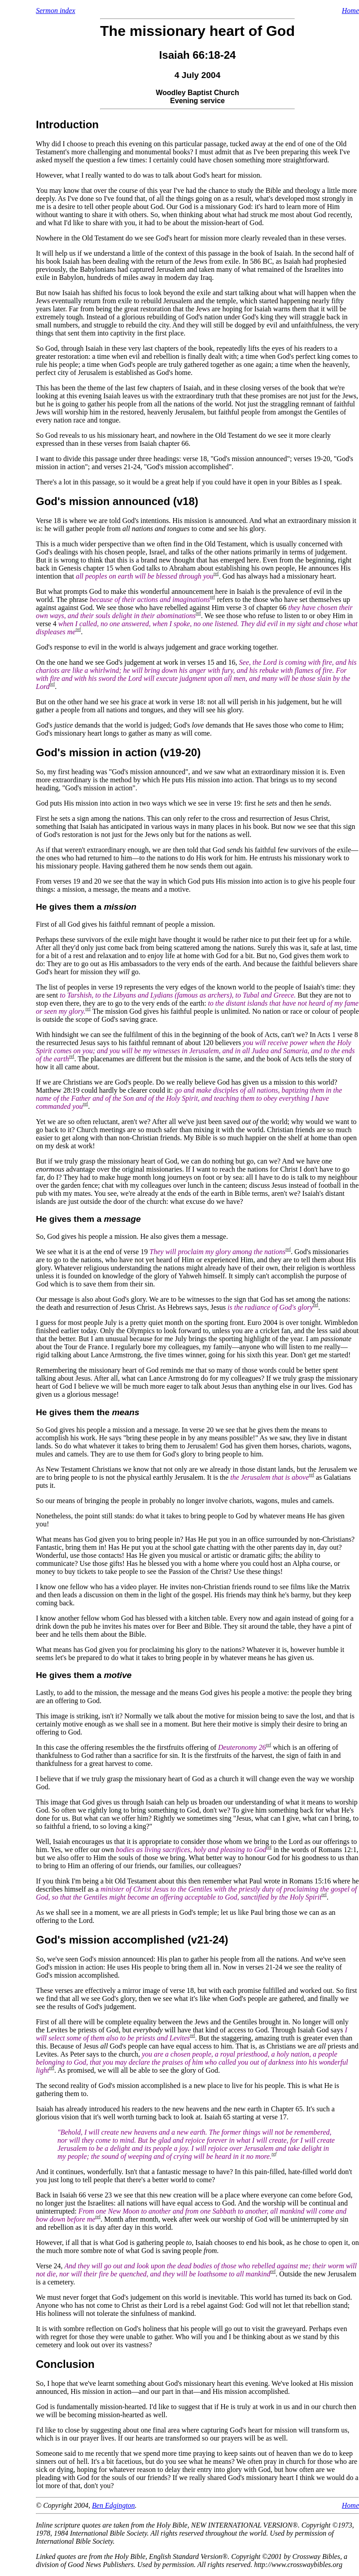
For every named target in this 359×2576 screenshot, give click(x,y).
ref (216, 573)
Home (350, 10)
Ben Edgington (113, 2505)
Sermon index (55, 10)
